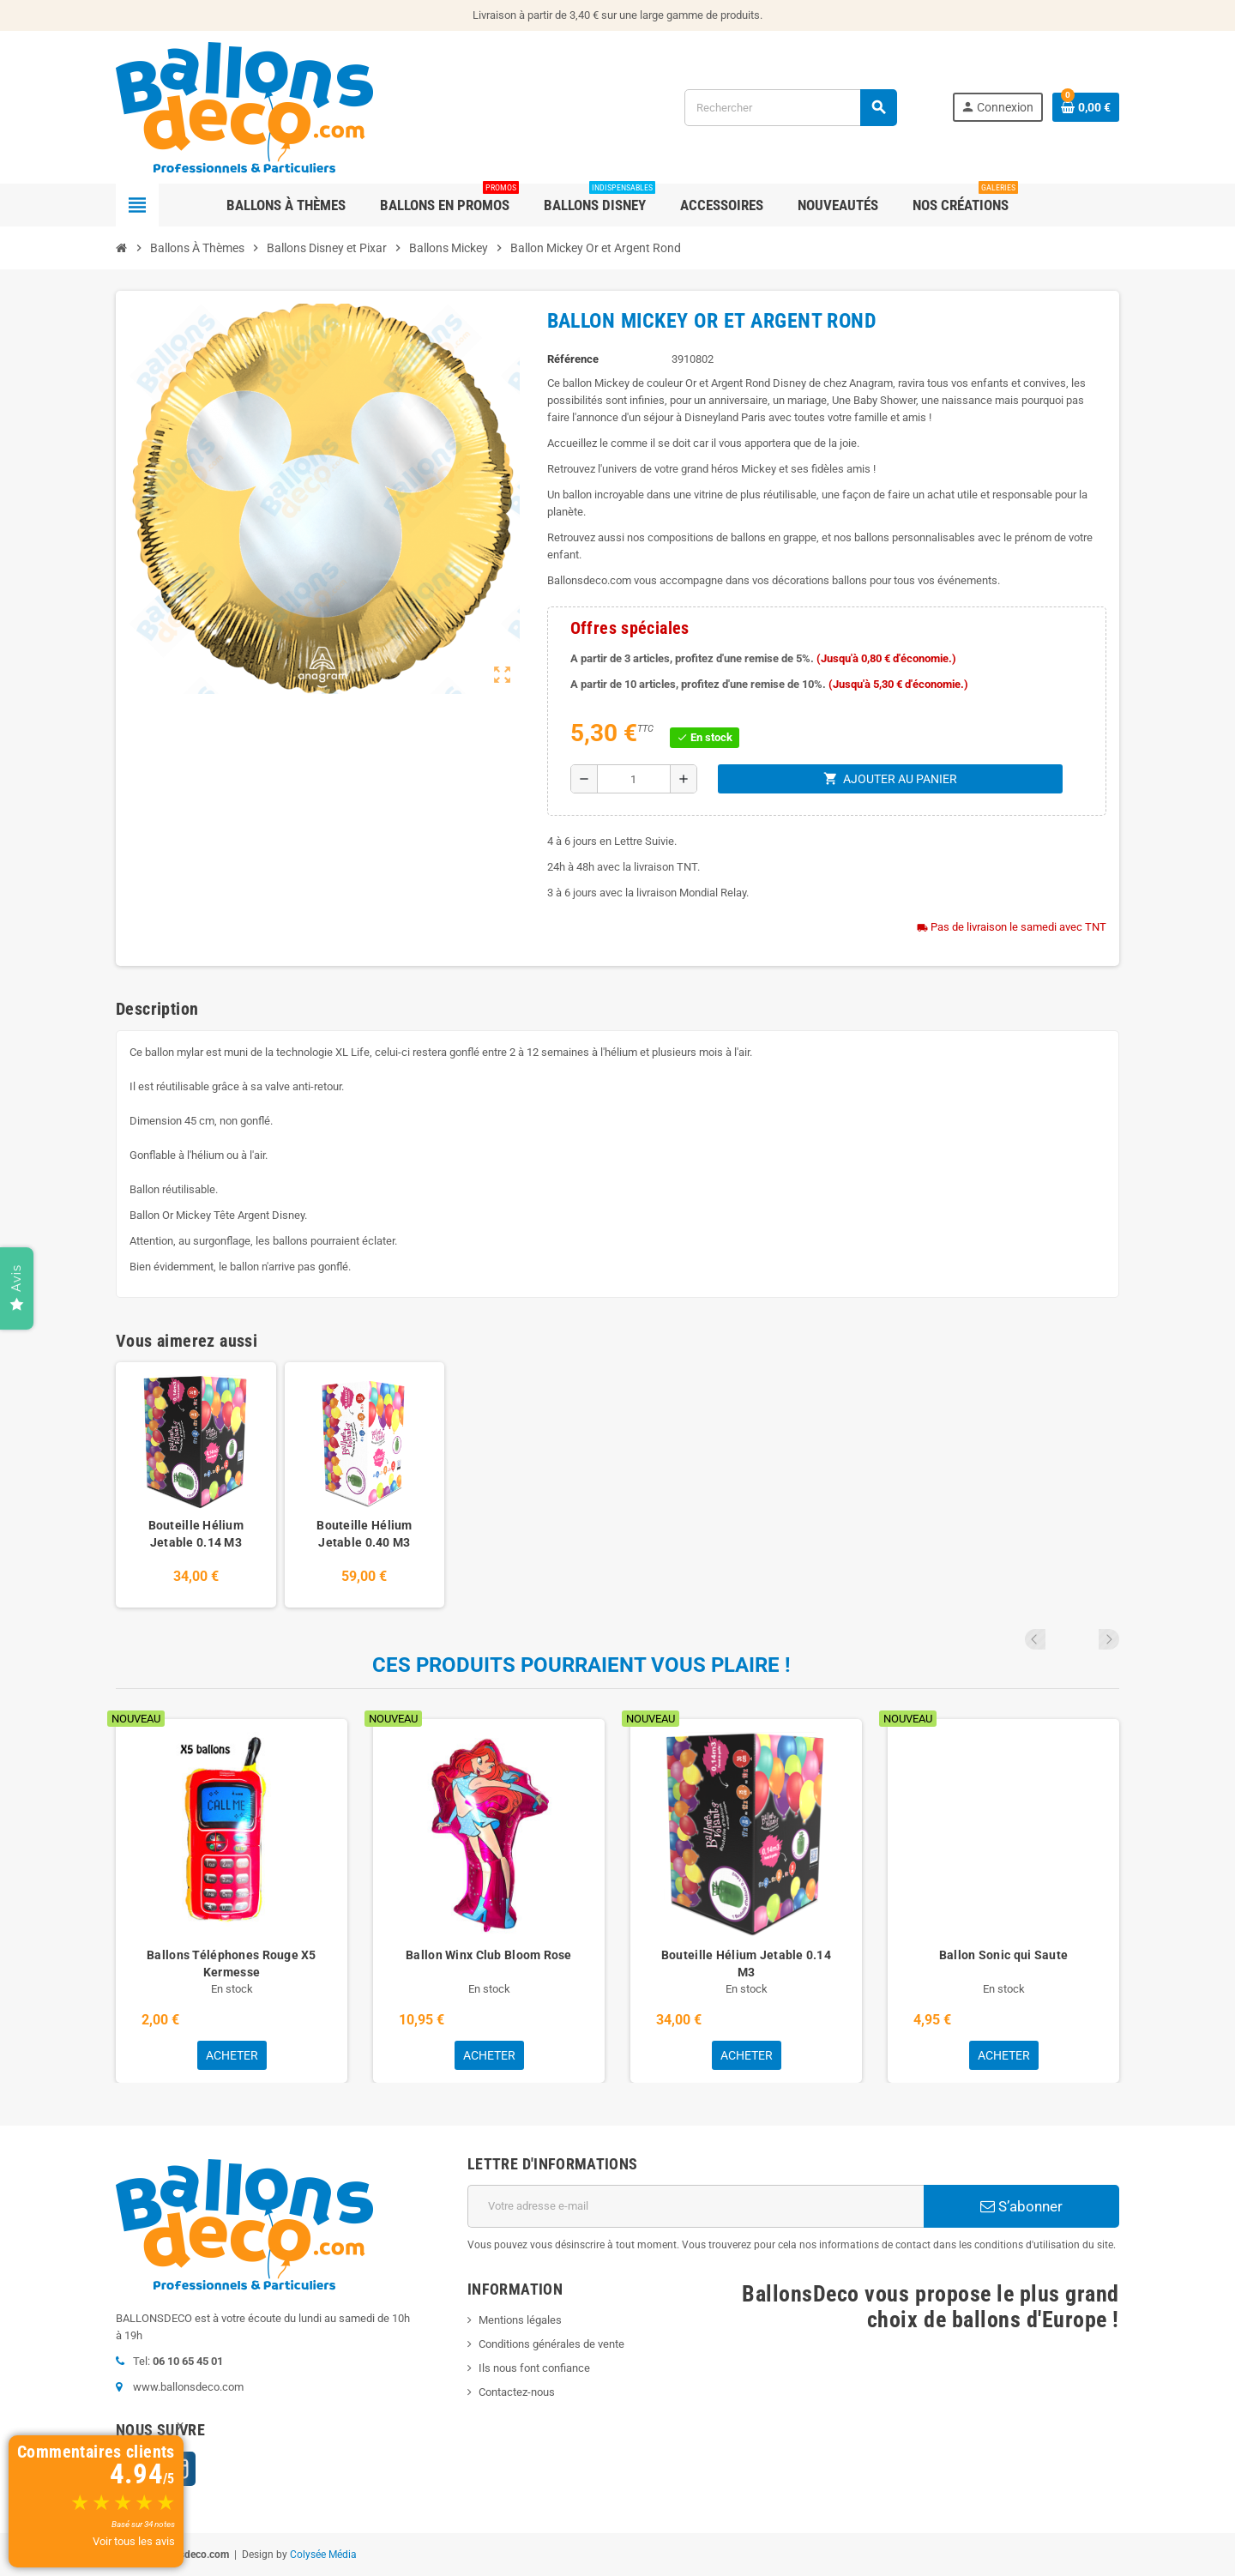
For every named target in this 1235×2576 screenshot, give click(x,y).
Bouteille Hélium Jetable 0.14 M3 (196, 1533)
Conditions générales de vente (551, 2344)
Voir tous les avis (134, 2541)
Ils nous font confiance (534, 2368)
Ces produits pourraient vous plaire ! (581, 1665)
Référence (573, 359)
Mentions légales (520, 2320)
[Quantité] (634, 779)
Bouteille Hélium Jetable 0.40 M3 (364, 1533)
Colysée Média (323, 2555)
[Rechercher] (790, 107)
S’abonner (1021, 2206)
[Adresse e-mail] (695, 2206)
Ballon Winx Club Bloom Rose (489, 1955)
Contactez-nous (517, 2392)
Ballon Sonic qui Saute (1003, 1955)
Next (1109, 1639)
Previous (1085, 1639)
